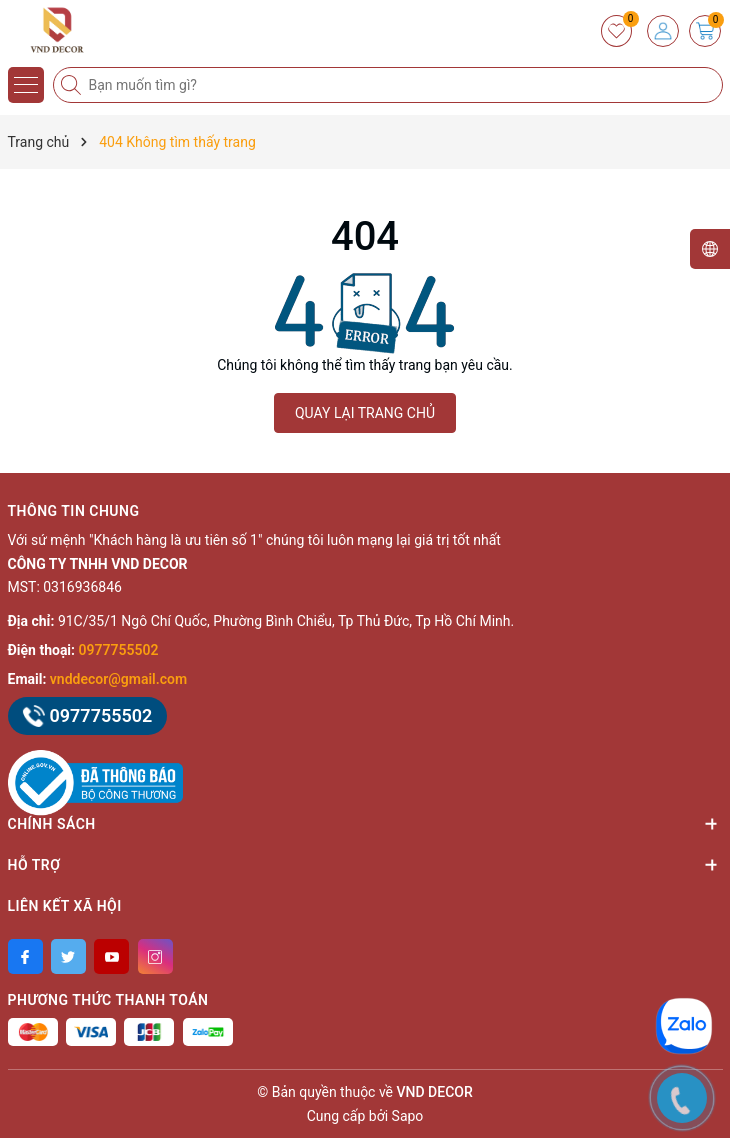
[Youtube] (111, 956)
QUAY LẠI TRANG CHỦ (365, 413)
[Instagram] (155, 956)
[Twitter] (68, 956)
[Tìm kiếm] (73, 85)
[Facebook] (25, 956)
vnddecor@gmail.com (118, 679)
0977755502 (119, 650)
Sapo (408, 1116)
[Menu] (26, 85)
